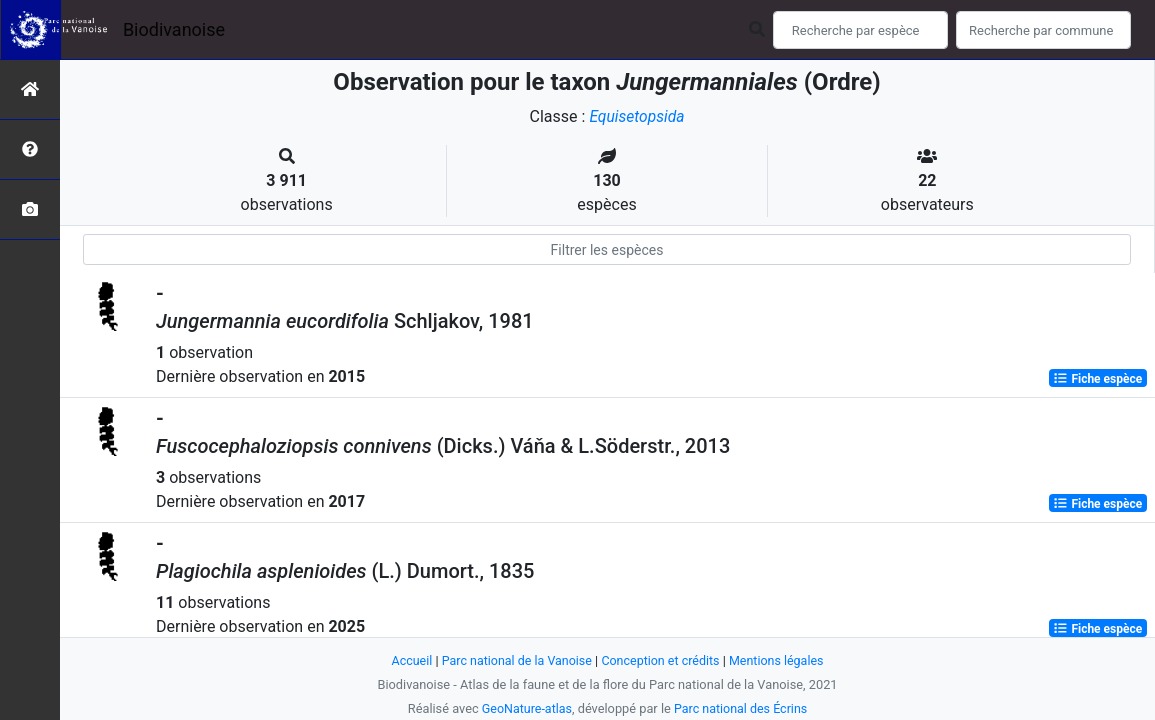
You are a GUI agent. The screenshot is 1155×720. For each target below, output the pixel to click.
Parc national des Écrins (741, 708)
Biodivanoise (174, 29)
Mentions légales (780, 660)
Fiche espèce (1097, 378)
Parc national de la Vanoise (515, 660)
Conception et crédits (661, 660)
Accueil (407, 660)
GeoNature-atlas (525, 708)
